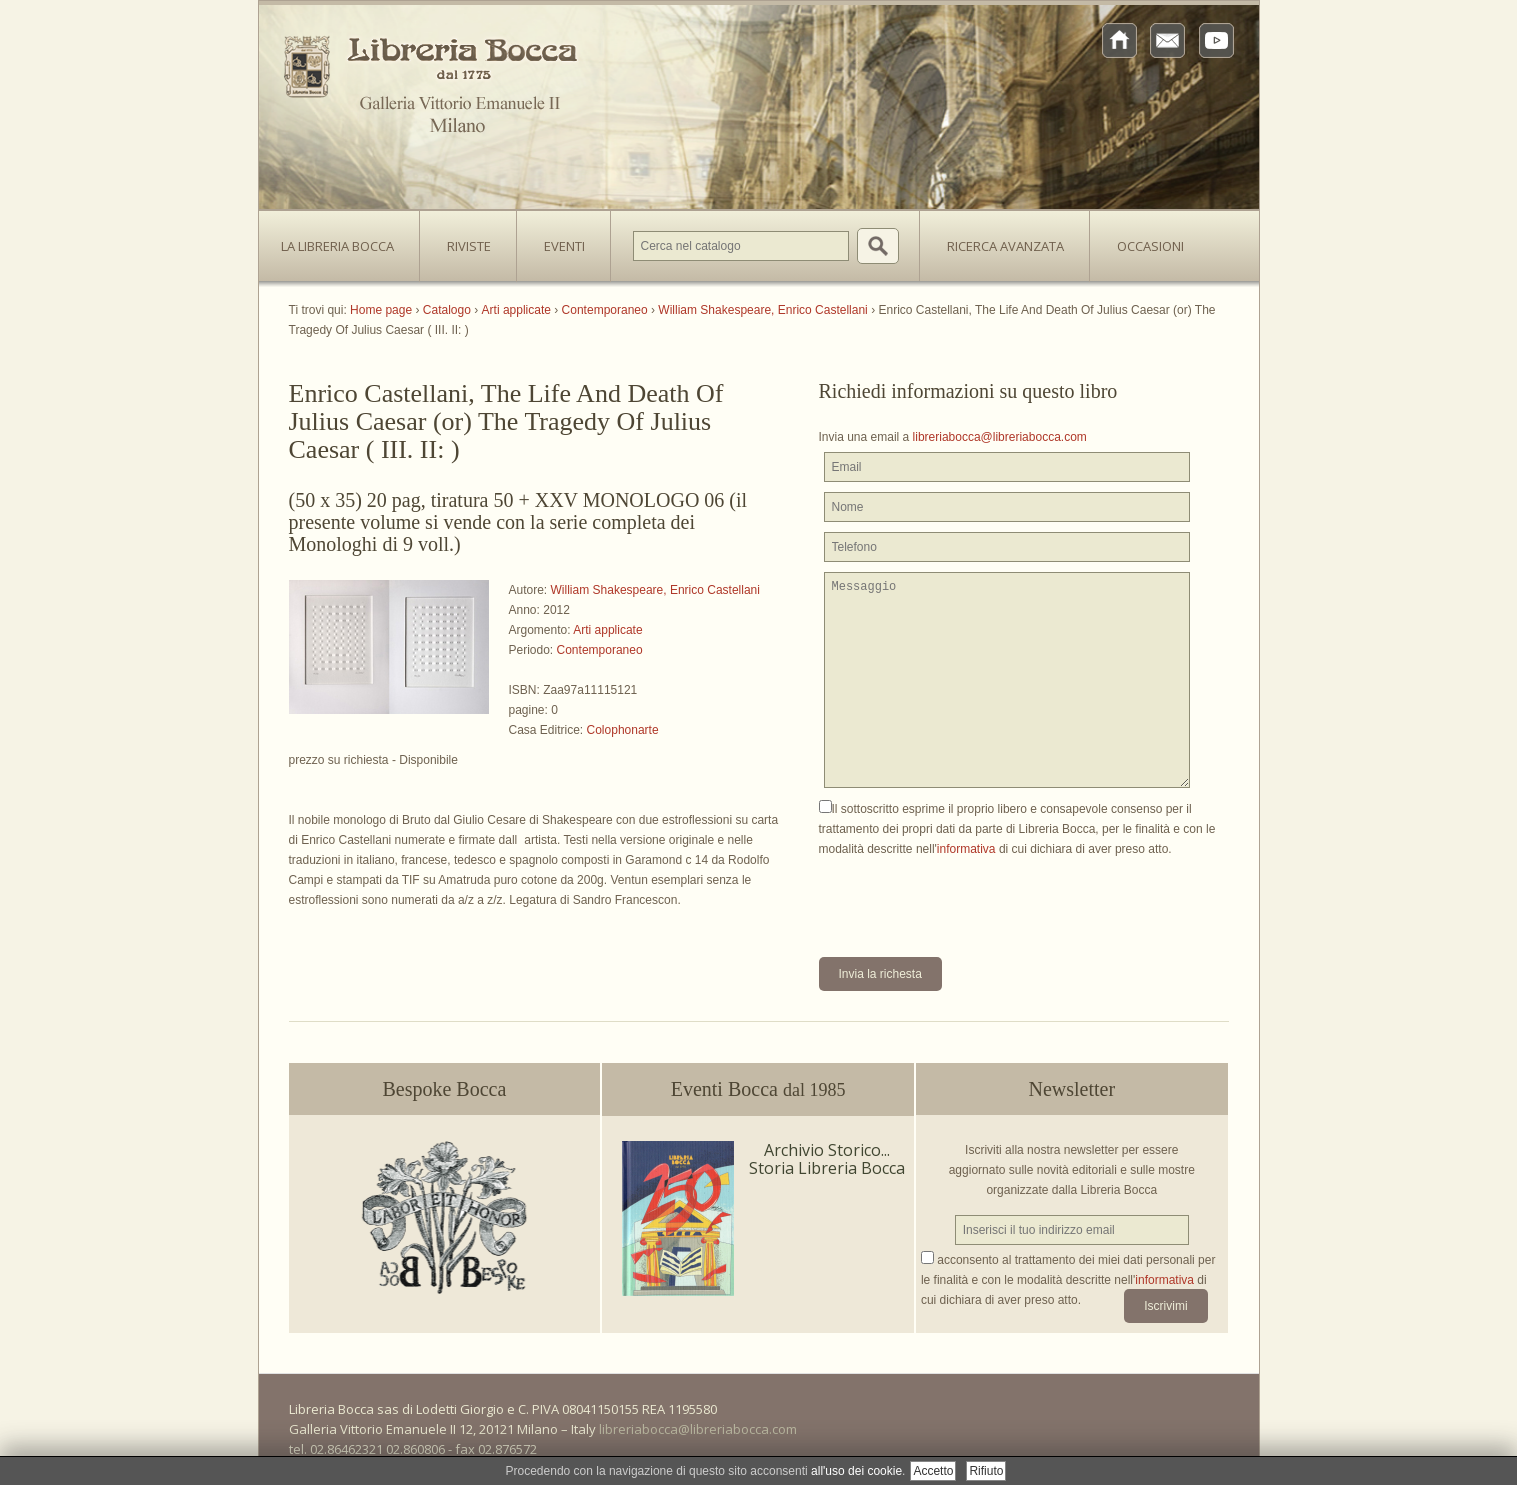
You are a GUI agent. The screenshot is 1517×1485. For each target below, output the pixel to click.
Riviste (464, 240)
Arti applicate (607, 630)
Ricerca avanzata (1005, 246)
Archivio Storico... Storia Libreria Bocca (827, 1159)
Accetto (933, 1471)
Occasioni (1150, 246)
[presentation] (971, 898)
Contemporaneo (600, 650)
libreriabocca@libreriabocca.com (1000, 437)
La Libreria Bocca (345, 240)
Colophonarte (623, 730)
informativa (966, 849)
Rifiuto (986, 1471)
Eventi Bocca (758, 1089)
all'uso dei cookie (856, 1471)
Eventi (564, 246)
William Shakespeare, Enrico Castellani (655, 590)
